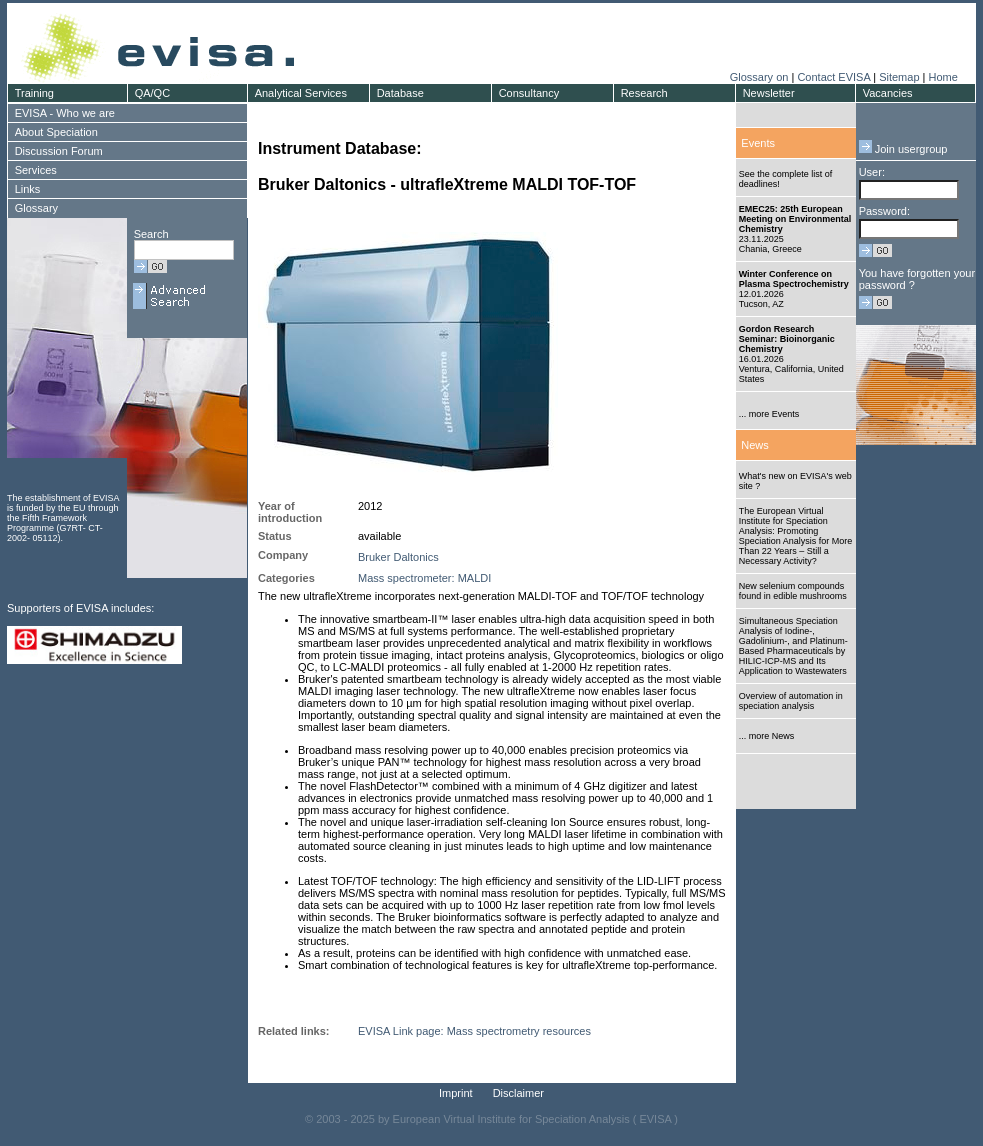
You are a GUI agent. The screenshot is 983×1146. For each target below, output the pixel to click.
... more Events (769, 414)
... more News (767, 736)
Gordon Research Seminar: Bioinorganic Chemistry (787, 339)
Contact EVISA (833, 77)
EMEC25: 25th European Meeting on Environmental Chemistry (795, 219)
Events (758, 143)
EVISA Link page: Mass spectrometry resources (474, 1031)
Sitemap (899, 77)
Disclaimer (518, 1093)
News (755, 445)
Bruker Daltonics (398, 557)
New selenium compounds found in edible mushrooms (793, 591)
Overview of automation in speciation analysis (791, 701)
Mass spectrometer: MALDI (424, 578)
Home (942, 77)
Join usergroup (903, 149)
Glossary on (761, 77)
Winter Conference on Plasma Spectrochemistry (794, 279)
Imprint (456, 1093)
